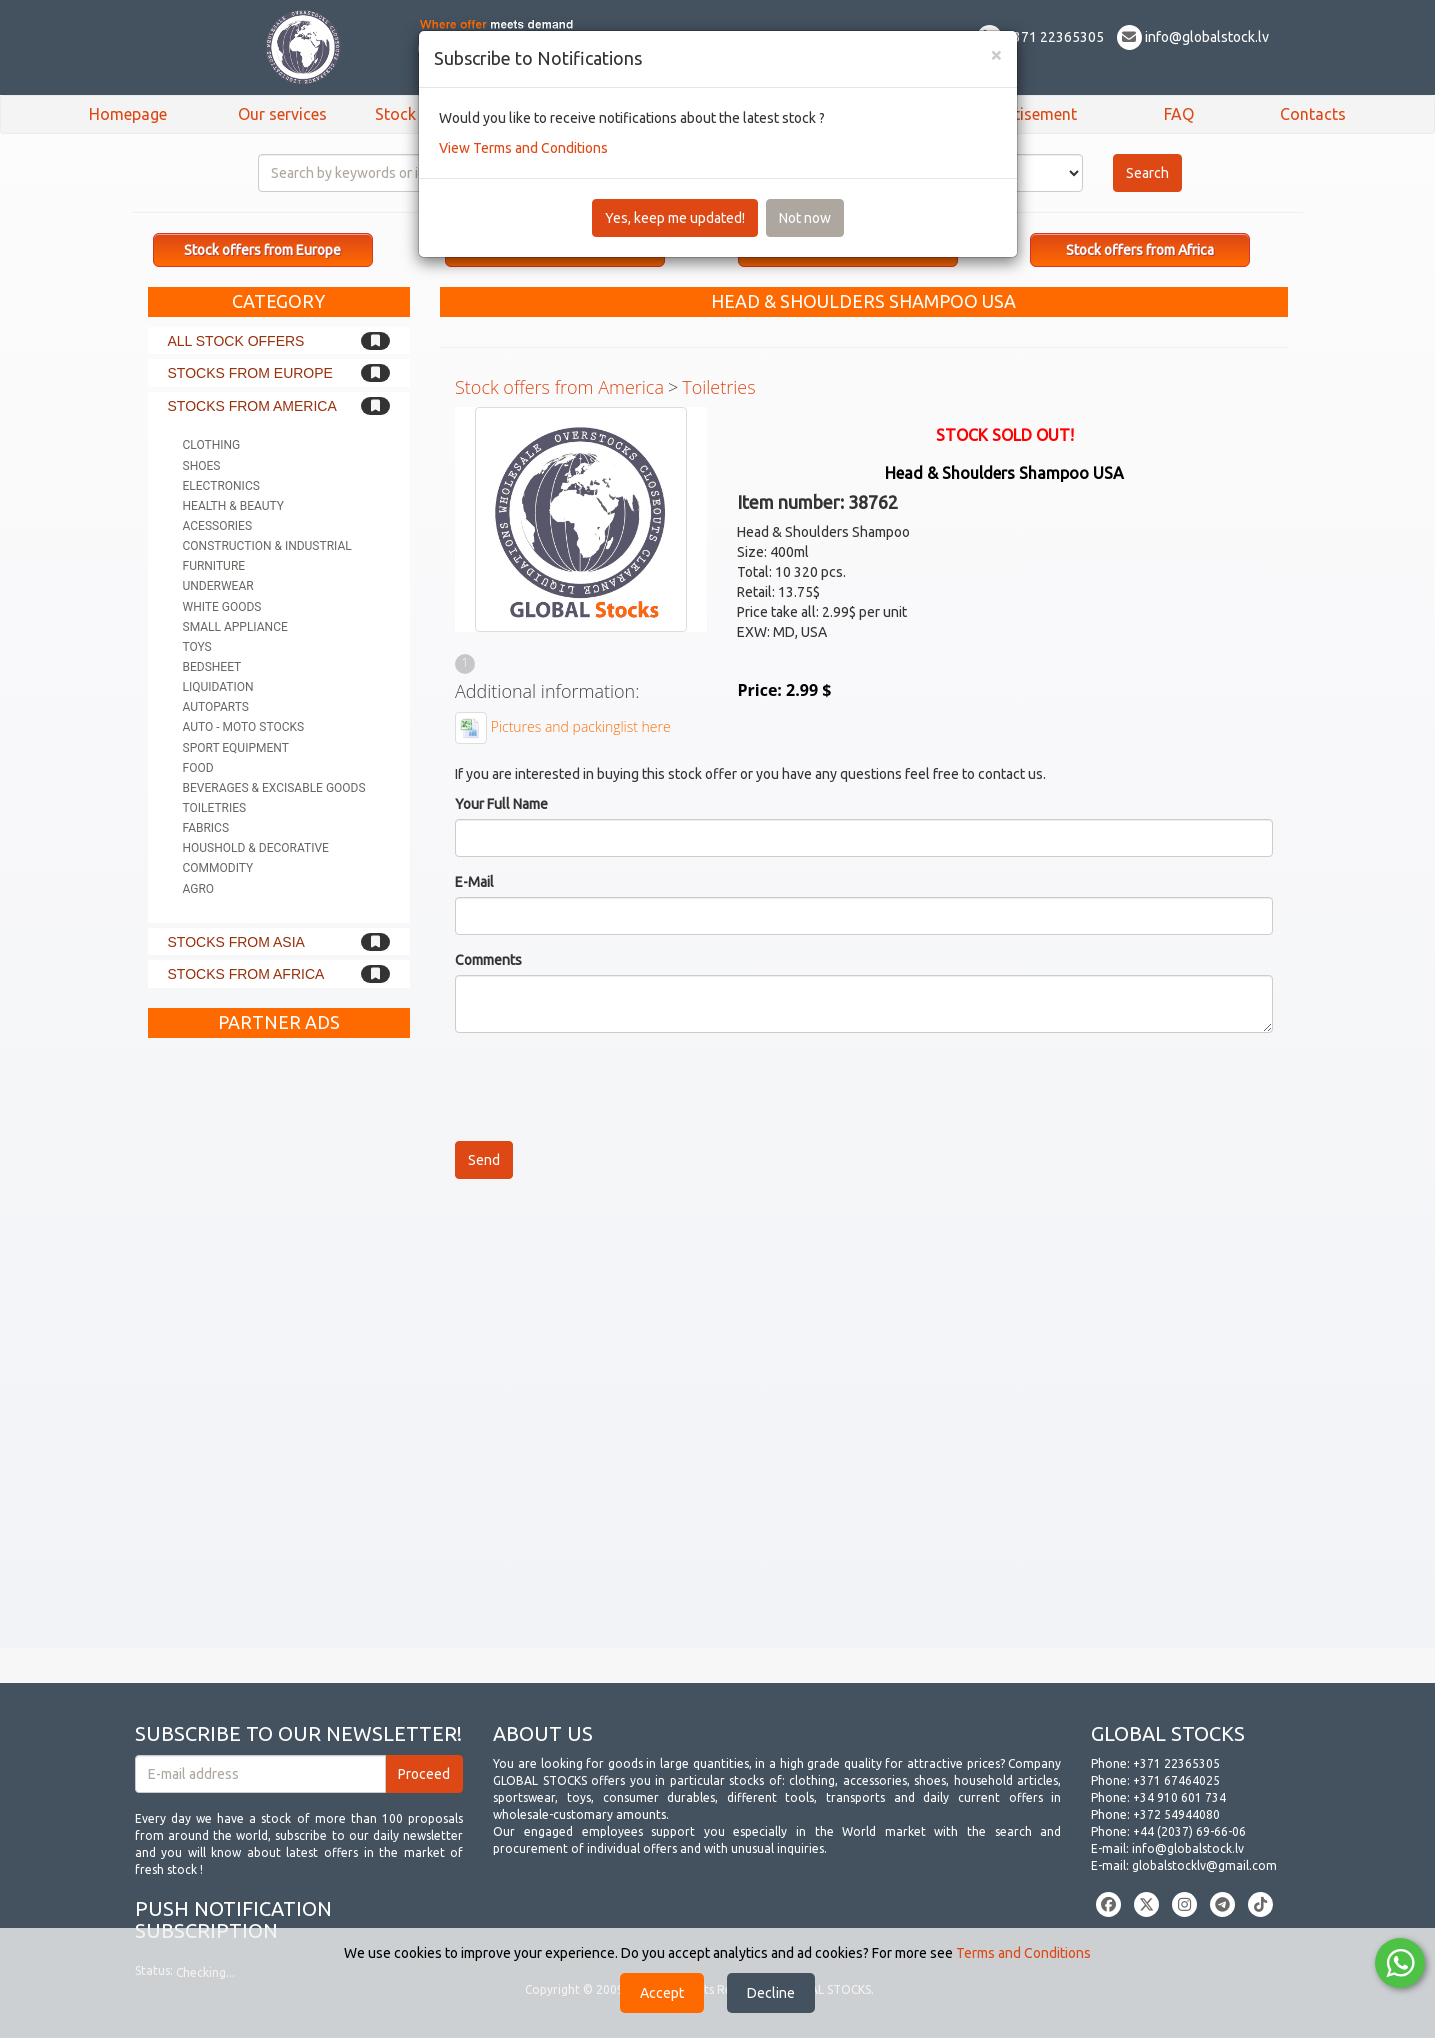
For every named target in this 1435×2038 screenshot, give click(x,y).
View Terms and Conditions (523, 148)
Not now (805, 218)
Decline (771, 1993)
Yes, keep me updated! (675, 218)
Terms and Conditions (1023, 1953)
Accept (662, 1993)
